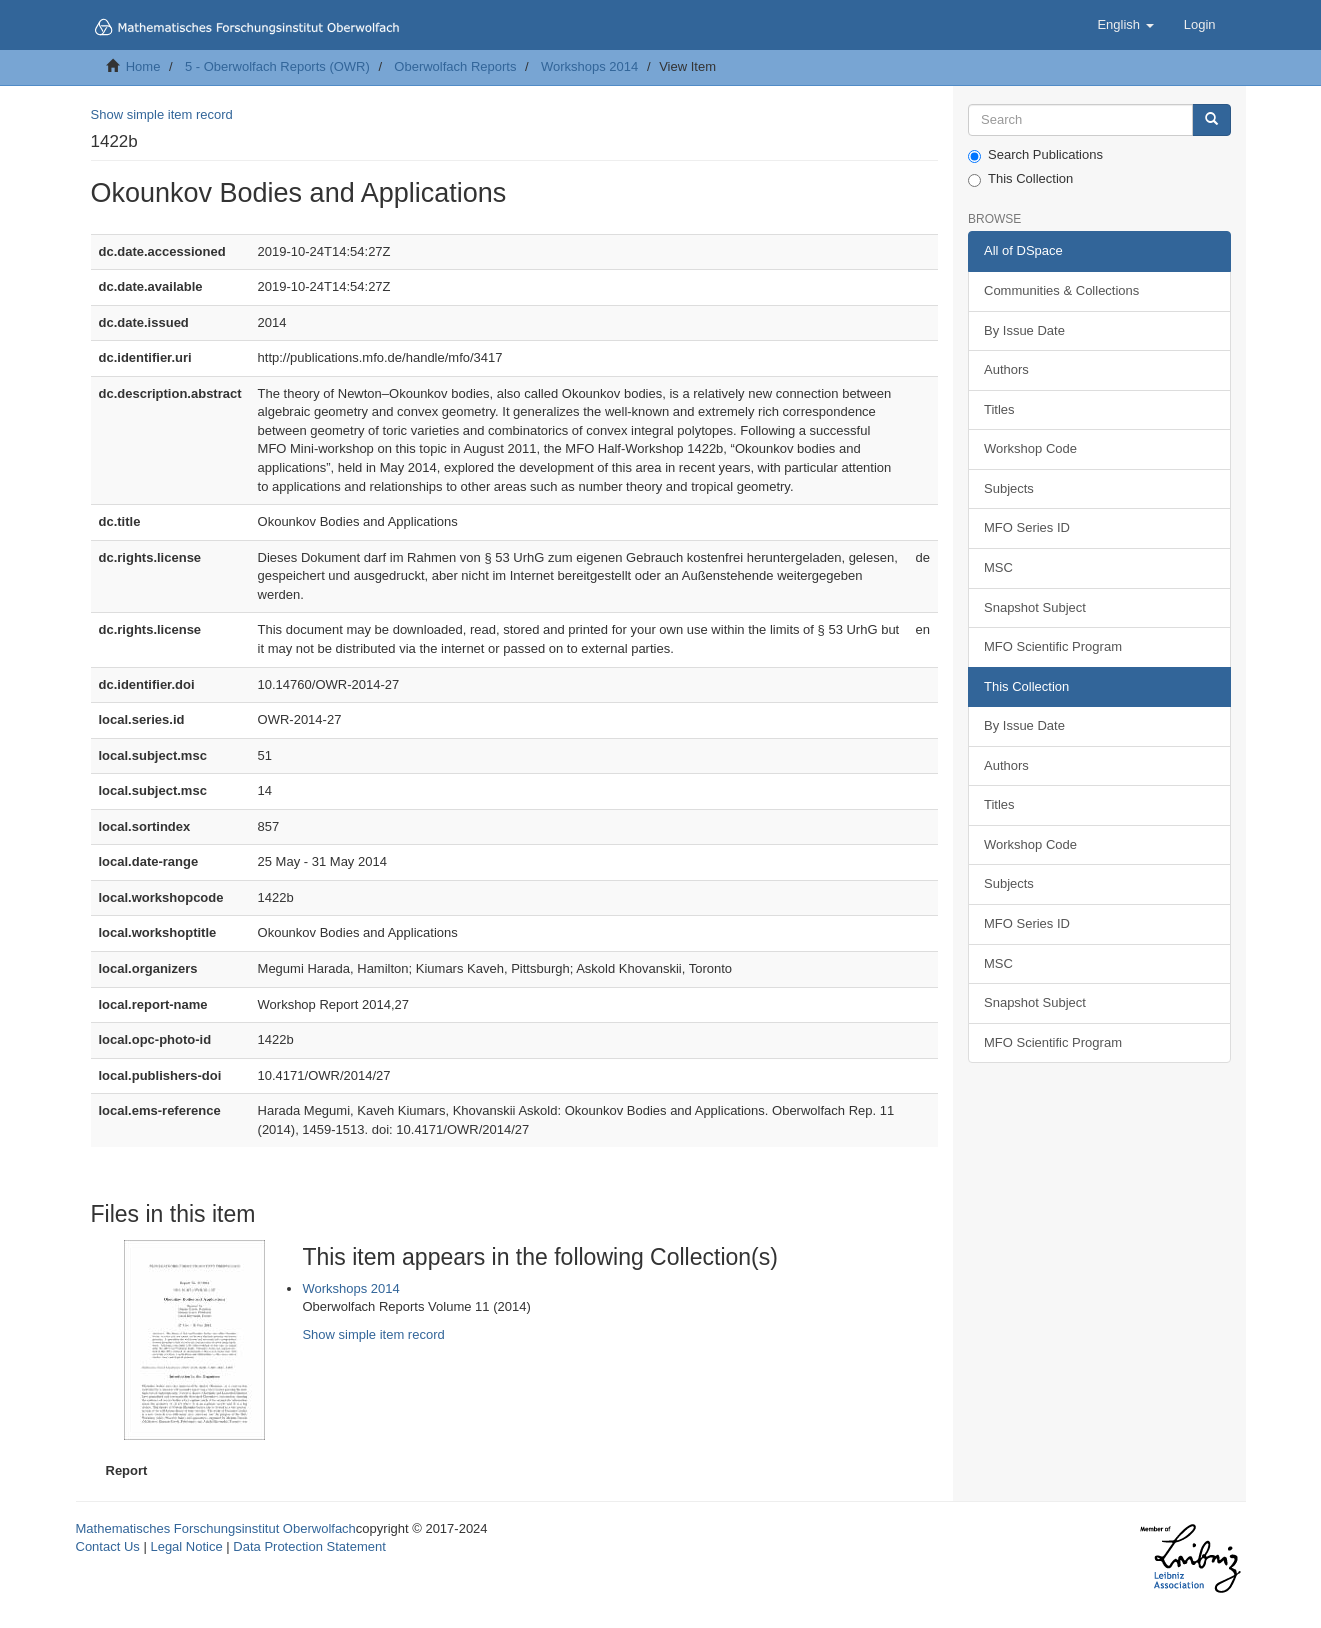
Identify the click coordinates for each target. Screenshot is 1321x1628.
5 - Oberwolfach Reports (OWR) (277, 66)
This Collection (1020, 179)
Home (143, 66)
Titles (999, 409)
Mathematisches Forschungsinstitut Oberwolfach (216, 1528)
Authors (1006, 369)
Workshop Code (1030, 448)
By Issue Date (1024, 330)
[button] (1125, 25)
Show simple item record (162, 114)
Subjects (1009, 488)
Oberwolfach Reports (455, 66)
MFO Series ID (1027, 527)
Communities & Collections (1061, 290)
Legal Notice (186, 1546)
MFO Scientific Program (1053, 646)
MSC (998, 567)
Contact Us (108, 1546)
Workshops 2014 (589, 66)
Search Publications (1035, 155)
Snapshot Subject (1035, 607)
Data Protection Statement (309, 1546)
